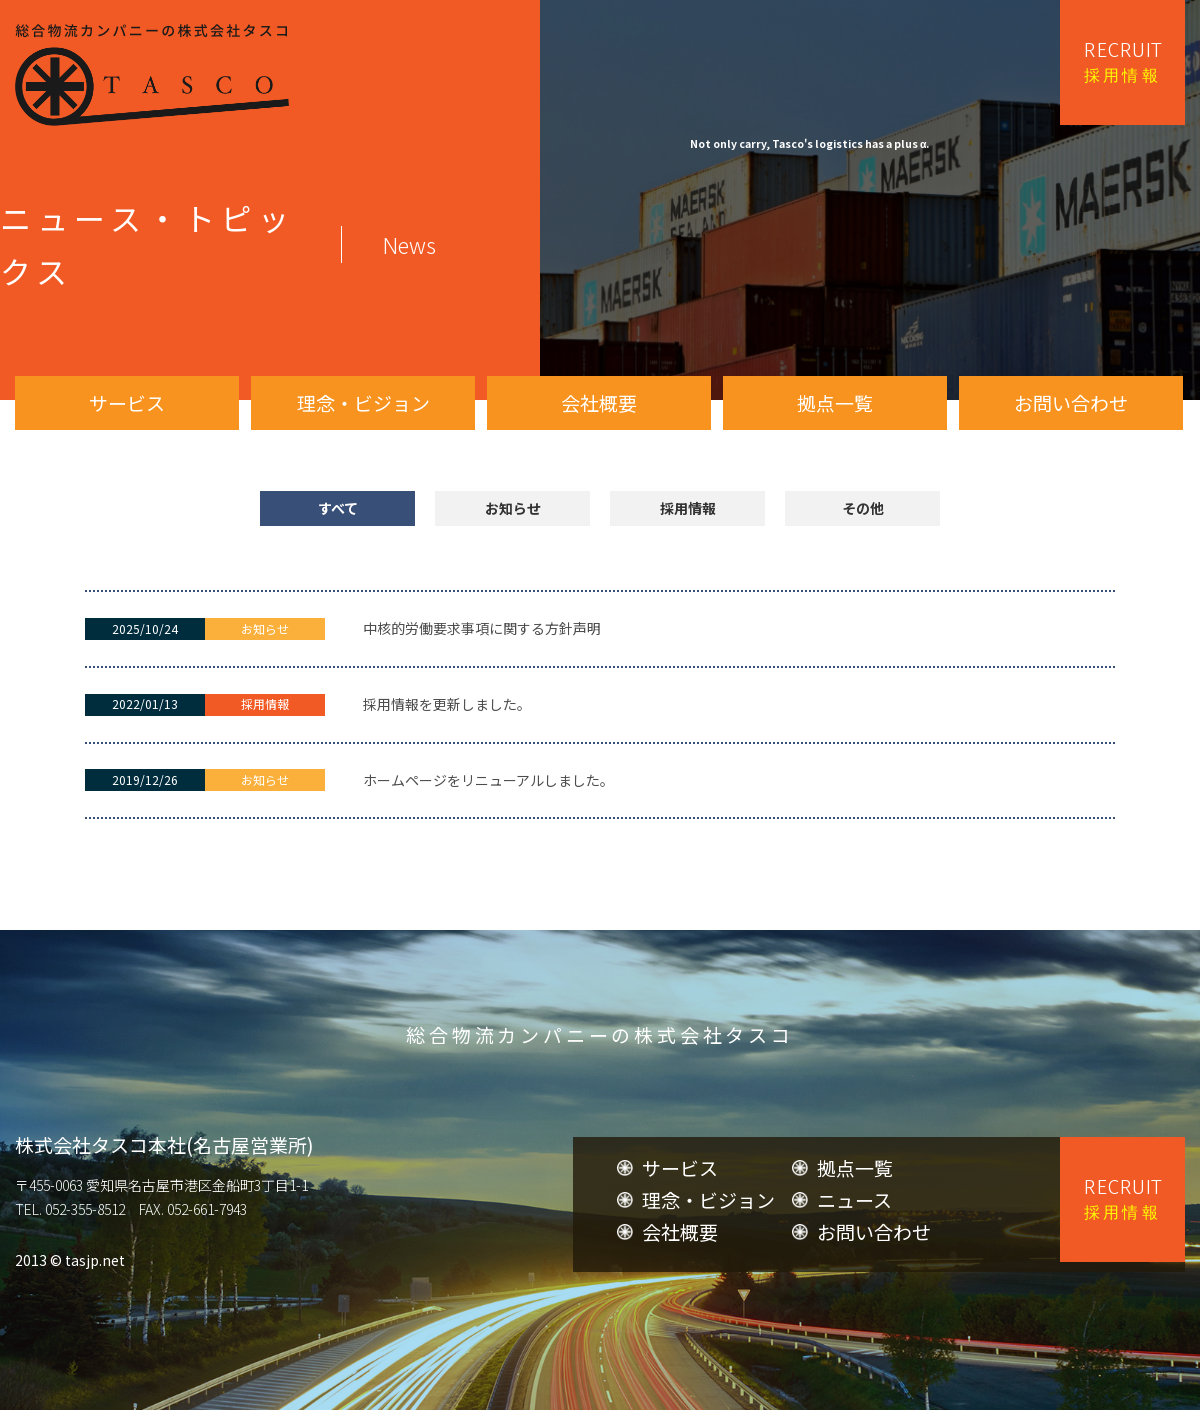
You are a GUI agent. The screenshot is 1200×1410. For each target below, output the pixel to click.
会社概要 (599, 402)
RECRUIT (1122, 62)
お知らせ (513, 508)
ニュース (854, 1283)
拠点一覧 (835, 402)
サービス (127, 402)
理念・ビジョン (363, 402)
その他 (863, 508)
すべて (338, 508)
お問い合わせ (1071, 402)
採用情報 (688, 508)
